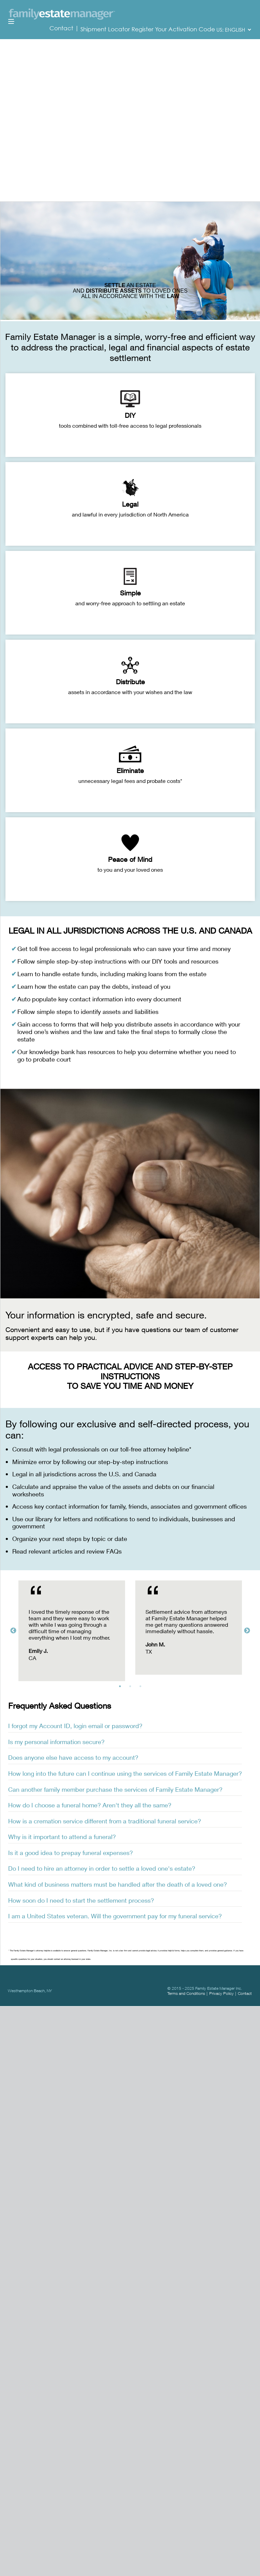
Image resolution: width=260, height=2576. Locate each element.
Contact (62, 28)
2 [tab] (132, 1688)
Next (247, 1630)
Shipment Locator (105, 29)
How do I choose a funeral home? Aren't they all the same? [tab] (89, 1805)
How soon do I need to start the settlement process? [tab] (81, 1900)
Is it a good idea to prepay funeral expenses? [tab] (70, 1852)
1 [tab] (122, 1688)
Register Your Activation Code (173, 29)
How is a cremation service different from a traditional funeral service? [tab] (104, 1821)
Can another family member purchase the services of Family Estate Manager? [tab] (115, 1789)
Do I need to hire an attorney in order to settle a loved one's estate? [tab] (101, 1868)
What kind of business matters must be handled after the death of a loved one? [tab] (117, 1884)
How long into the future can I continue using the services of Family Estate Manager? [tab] (125, 1773)
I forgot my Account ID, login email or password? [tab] (75, 1725)
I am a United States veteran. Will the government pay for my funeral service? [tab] (115, 1916)
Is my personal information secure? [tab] (56, 1741)
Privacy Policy (221, 1993)
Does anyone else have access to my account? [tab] (73, 1757)
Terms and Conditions (186, 1993)
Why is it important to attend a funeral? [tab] (62, 1836)
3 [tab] (142, 1688)
